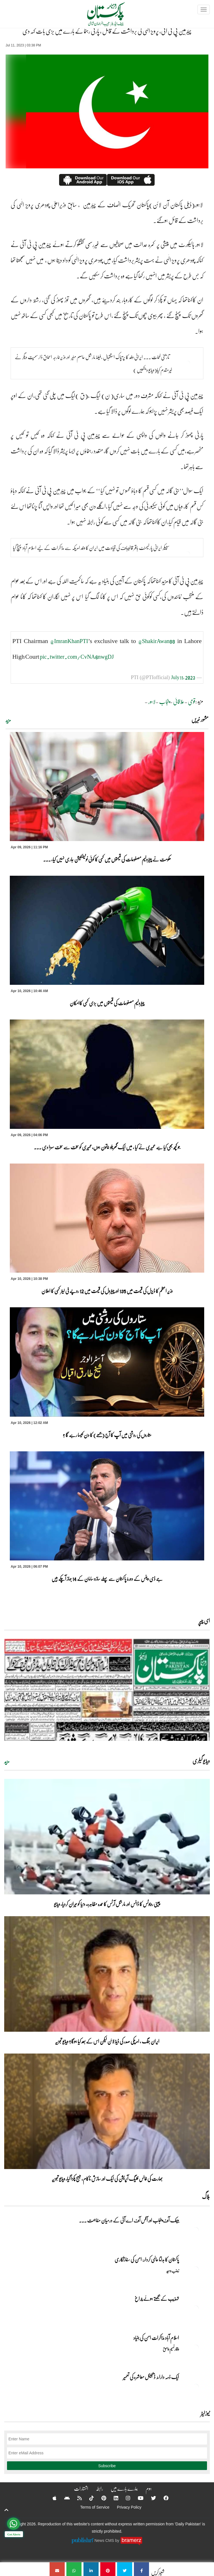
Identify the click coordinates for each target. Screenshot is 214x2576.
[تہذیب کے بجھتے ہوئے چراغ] (196, 2308)
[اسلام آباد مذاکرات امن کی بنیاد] (196, 2347)
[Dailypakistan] (98, 16)
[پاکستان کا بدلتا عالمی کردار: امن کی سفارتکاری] (196, 2269)
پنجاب (164, 701)
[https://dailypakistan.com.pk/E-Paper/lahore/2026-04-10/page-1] (107, 1690)
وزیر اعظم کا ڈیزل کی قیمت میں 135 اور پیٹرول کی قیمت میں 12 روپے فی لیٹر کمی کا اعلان (107, 1291)
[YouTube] (137, 2498)
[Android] (63, 2498)
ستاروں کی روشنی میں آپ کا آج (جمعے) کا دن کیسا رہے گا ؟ (107, 1435)
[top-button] (6, 2510)
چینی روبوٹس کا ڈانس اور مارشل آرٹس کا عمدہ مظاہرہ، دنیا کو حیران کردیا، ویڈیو (107, 1904)
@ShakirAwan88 (156, 640)
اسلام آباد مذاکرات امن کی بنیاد (156, 2337)
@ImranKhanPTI (69, 640)
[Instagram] (124, 2498)
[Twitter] (150, 2498)
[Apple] (51, 2498)
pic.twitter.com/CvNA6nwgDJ (77, 656)
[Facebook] (162, 2498)
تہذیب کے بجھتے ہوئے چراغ (156, 2298)
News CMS (104, 2540)
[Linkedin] (112, 2498)
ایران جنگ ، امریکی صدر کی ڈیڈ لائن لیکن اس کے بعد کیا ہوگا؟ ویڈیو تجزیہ (107, 2041)
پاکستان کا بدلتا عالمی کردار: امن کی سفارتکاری (147, 2259)
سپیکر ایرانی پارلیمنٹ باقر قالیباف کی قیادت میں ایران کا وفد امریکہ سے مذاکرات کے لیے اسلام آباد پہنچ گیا (91, 547)
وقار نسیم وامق (171, 2349)
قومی (191, 701)
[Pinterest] (100, 2498)
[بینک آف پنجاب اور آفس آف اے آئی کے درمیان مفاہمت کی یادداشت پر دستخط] (196, 2230)
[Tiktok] (88, 2498)
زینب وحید (172, 2271)
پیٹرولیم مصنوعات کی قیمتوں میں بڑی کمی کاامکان (107, 1003)
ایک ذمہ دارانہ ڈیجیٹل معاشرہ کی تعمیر (151, 2376)
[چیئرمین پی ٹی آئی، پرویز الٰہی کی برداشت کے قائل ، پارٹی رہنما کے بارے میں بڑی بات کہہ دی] (141, 2569)
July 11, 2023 (183, 677)
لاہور (151, 701)
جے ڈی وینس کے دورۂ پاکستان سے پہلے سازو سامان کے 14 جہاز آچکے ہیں (107, 1578)
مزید (8, 720)
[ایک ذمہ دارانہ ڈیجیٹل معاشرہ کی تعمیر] (196, 2386)
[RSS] (76, 2498)
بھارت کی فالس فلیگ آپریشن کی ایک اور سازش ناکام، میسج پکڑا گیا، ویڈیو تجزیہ (107, 2178)
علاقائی (178, 701)
